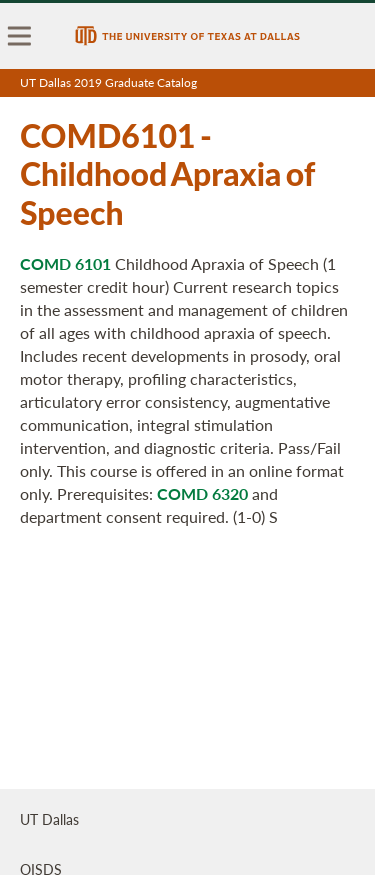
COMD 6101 (65, 263)
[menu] (20, 36)
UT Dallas (49, 819)
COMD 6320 (202, 493)
